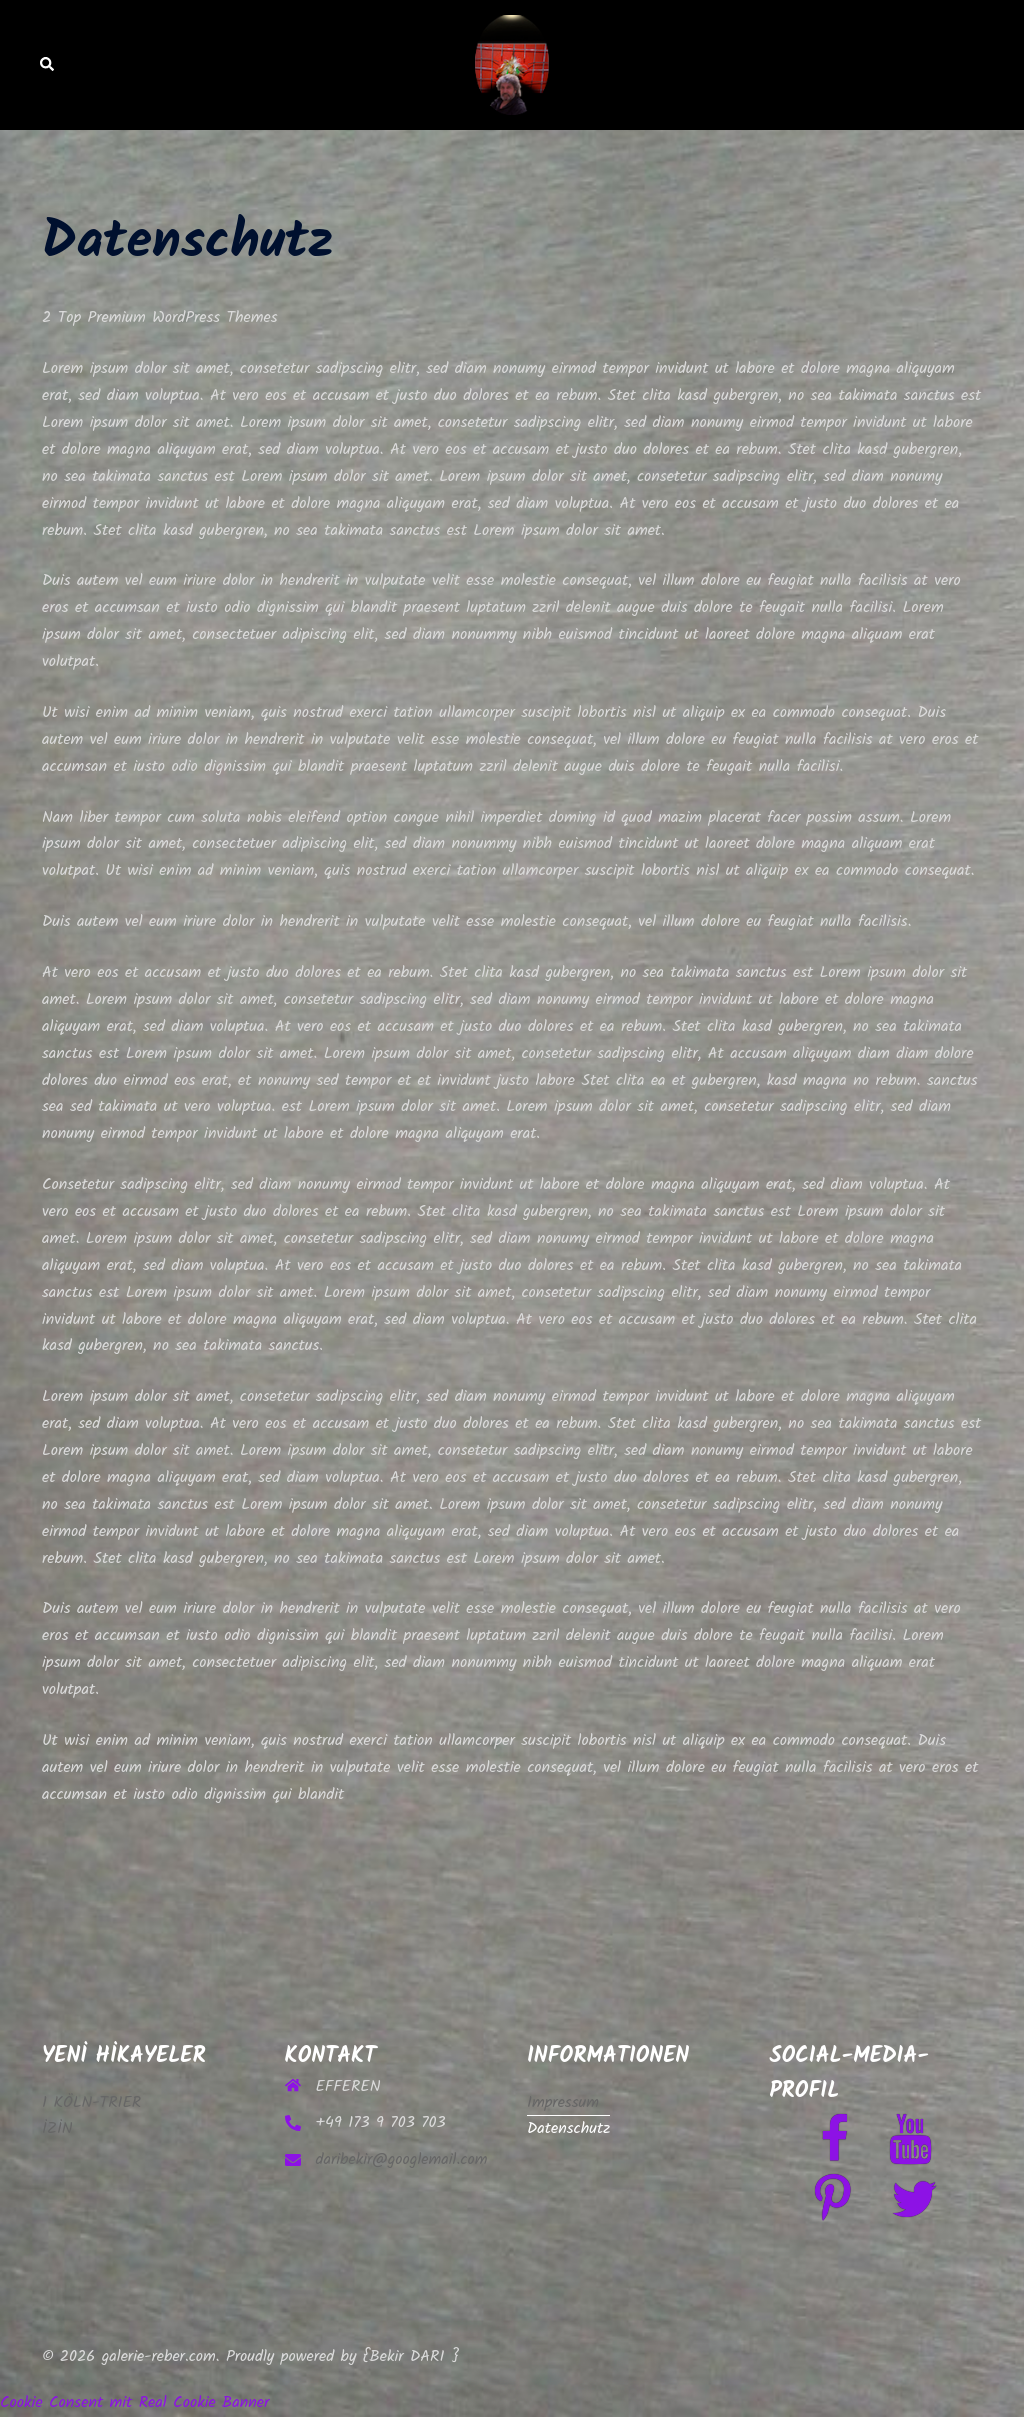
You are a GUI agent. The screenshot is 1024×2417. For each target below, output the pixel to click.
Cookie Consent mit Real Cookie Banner (134, 2402)
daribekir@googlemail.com (402, 2159)
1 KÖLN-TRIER (91, 2102)
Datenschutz (568, 2128)
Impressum (563, 2102)
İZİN (57, 2128)
